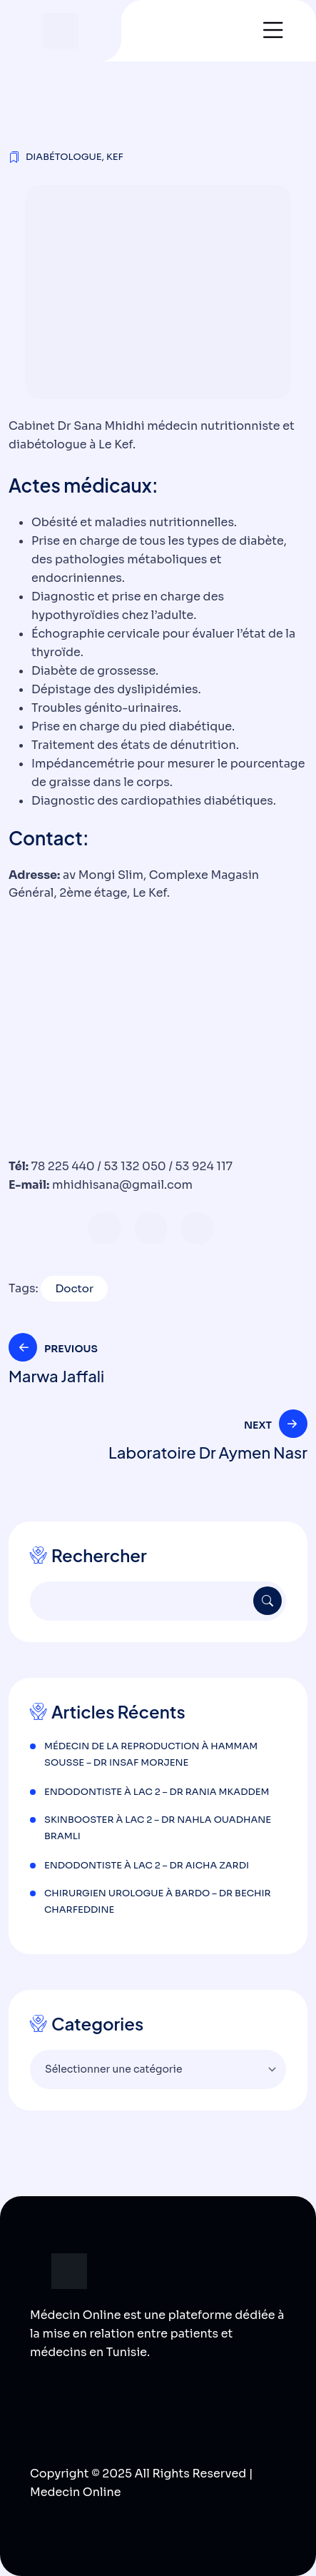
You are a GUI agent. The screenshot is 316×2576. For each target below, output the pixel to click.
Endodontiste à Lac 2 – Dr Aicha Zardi (146, 1865)
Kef (114, 157)
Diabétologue (64, 157)
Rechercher (99, 1555)
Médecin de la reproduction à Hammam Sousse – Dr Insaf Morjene (151, 1754)
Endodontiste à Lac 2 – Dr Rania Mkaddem (156, 1792)
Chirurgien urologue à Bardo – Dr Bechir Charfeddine (157, 1901)
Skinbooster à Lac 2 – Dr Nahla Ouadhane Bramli (157, 1827)
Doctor (74, 1288)
